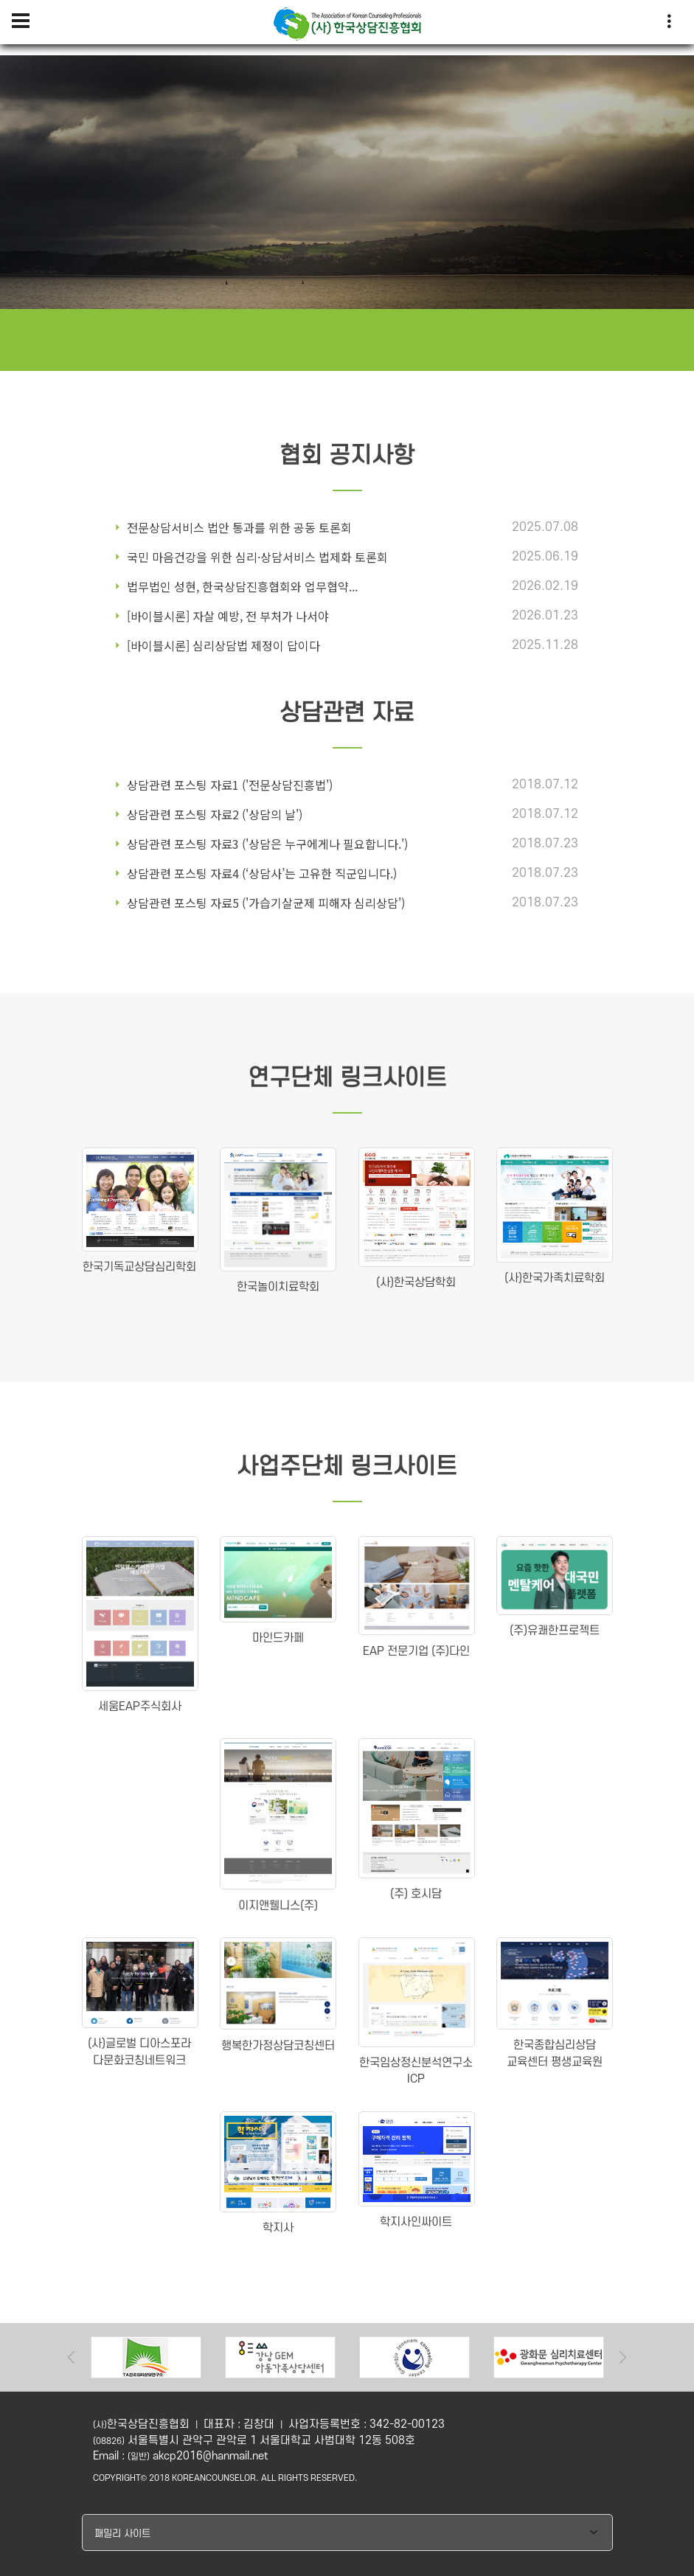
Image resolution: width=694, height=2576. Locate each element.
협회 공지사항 (347, 456)
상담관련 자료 (347, 713)
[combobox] (347, 2532)
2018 (159, 2478)
